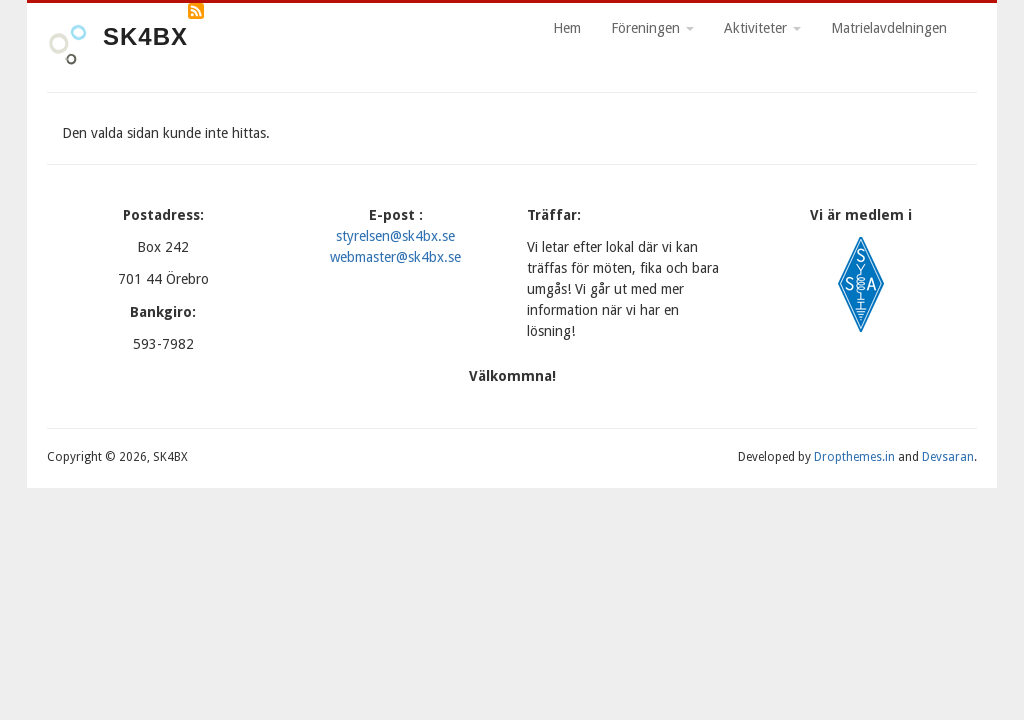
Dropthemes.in (854, 457)
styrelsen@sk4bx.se (395, 236)
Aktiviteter (762, 28)
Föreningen (652, 28)
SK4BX (145, 36)
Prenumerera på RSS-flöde (196, 11)
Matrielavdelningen (889, 28)
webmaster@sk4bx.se (395, 257)
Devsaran (948, 457)
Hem (567, 28)
